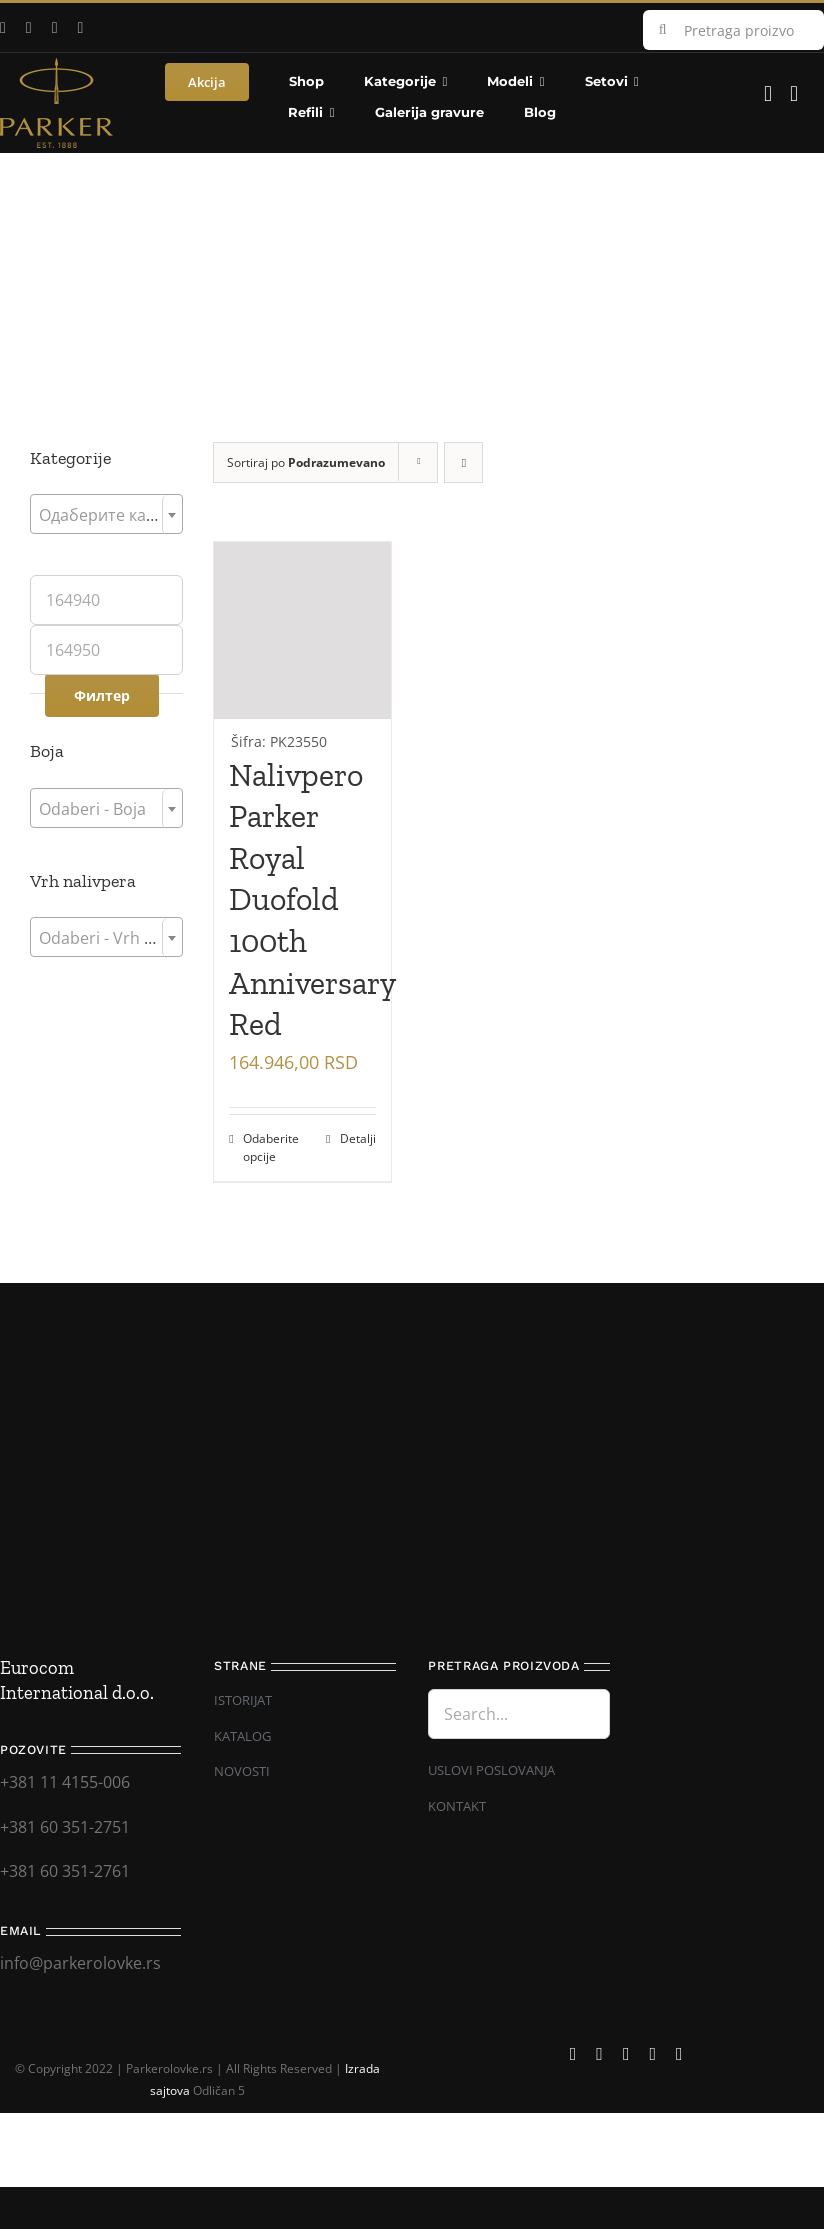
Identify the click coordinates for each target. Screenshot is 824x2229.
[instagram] (55, 28)
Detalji (358, 1138)
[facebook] (573, 2054)
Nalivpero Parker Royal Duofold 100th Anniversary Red (312, 900)
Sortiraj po (306, 462)
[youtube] (29, 28)
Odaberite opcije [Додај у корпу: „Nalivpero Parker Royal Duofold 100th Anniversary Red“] (271, 1147)
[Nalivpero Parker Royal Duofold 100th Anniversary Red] (302, 648)
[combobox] (106, 514)
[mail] (81, 28)
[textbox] (106, 515)
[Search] (663, 30)
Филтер (102, 695)
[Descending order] (463, 462)
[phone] (679, 2054)
